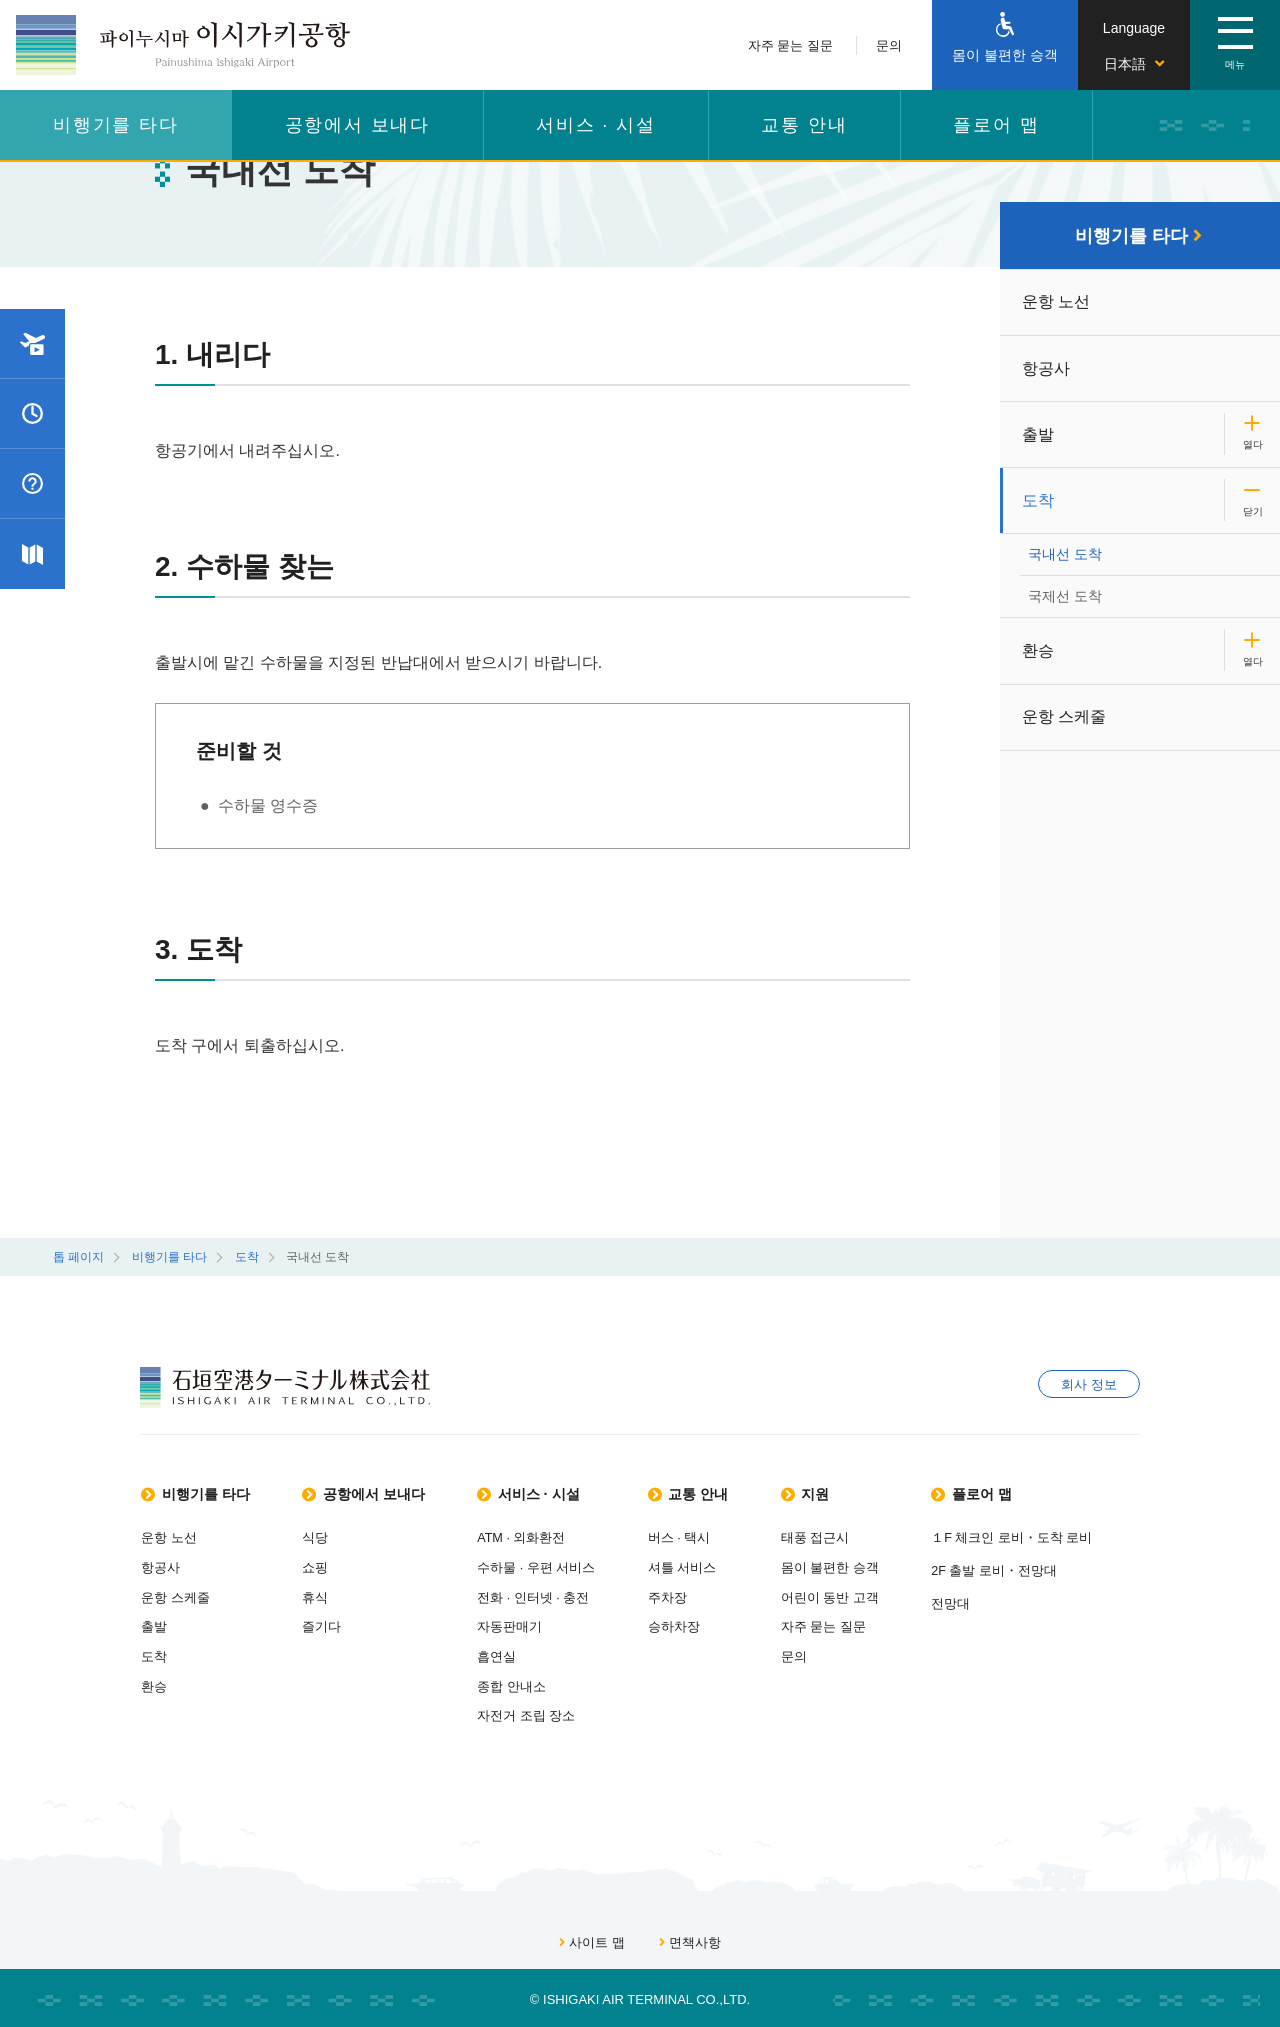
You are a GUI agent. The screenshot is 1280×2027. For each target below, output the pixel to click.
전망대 (990, 1601)
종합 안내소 (541, 1682)
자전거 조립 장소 (556, 1711)
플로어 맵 (996, 125)
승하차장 (704, 1624)
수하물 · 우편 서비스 (566, 1566)
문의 (889, 45)
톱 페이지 (78, 1257)
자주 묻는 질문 (790, 45)
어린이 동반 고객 (870, 1595)
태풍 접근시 (855, 1537)
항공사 (1047, 370)
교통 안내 (804, 125)
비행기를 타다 (116, 125)
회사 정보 (1089, 1386)
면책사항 (690, 1938)
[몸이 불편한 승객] (1005, 45)
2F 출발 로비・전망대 (1034, 1569)
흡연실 (526, 1653)
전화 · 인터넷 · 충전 (563, 1595)
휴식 (329, 1595)
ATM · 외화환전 (551, 1537)
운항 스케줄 (1065, 715)
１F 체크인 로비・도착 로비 (1051, 1537)
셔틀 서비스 (712, 1566)
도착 (1039, 504)
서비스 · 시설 (595, 125)
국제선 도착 (1067, 595)
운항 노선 (1057, 303)
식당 (329, 1537)
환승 (1039, 648)
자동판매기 (539, 1624)
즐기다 (335, 1624)
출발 (1039, 437)
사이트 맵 (592, 1938)
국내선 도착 (1067, 557)
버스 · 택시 (709, 1537)
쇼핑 (329, 1566)
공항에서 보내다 (357, 125)
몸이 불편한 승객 (870, 1566)
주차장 (697, 1595)
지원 (848, 1493)
